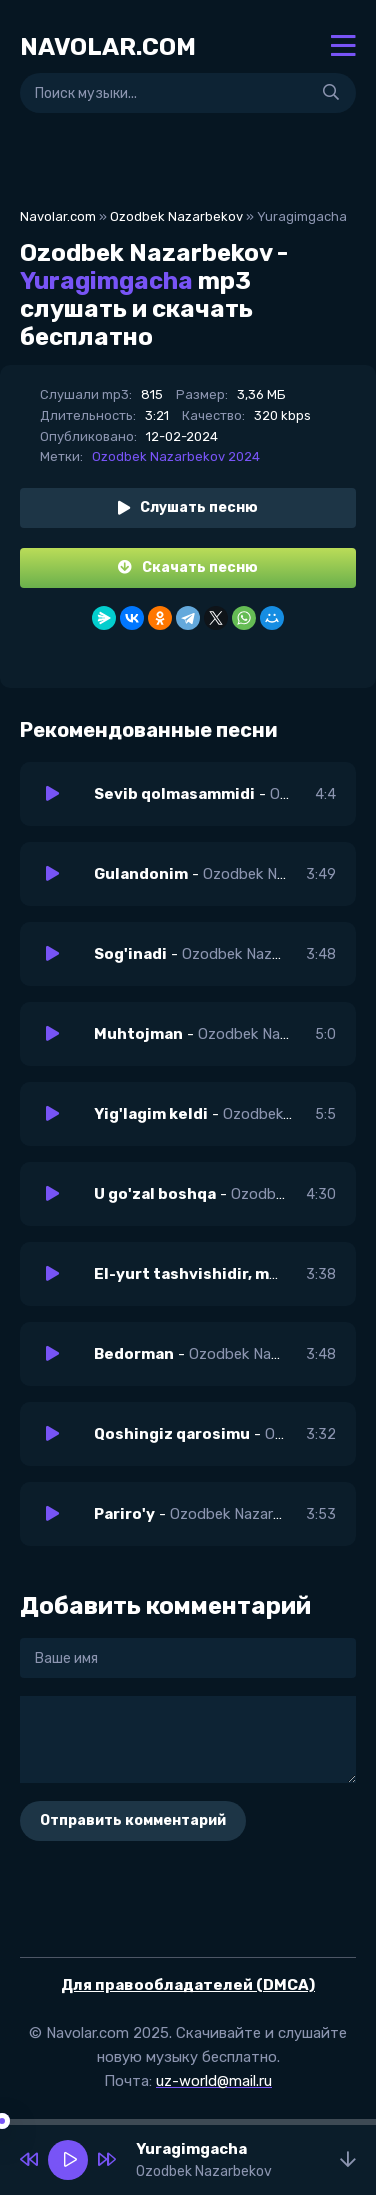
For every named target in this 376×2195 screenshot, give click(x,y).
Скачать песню (188, 567)
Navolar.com (58, 216)
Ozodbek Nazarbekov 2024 (176, 456)
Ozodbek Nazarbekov (176, 216)
